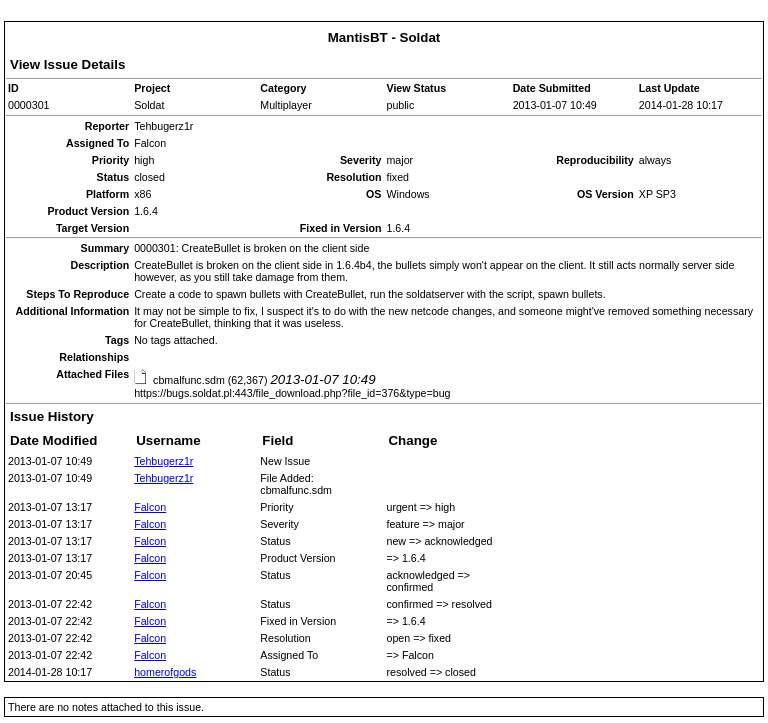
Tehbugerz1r (163, 461)
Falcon (150, 507)
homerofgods (165, 672)
